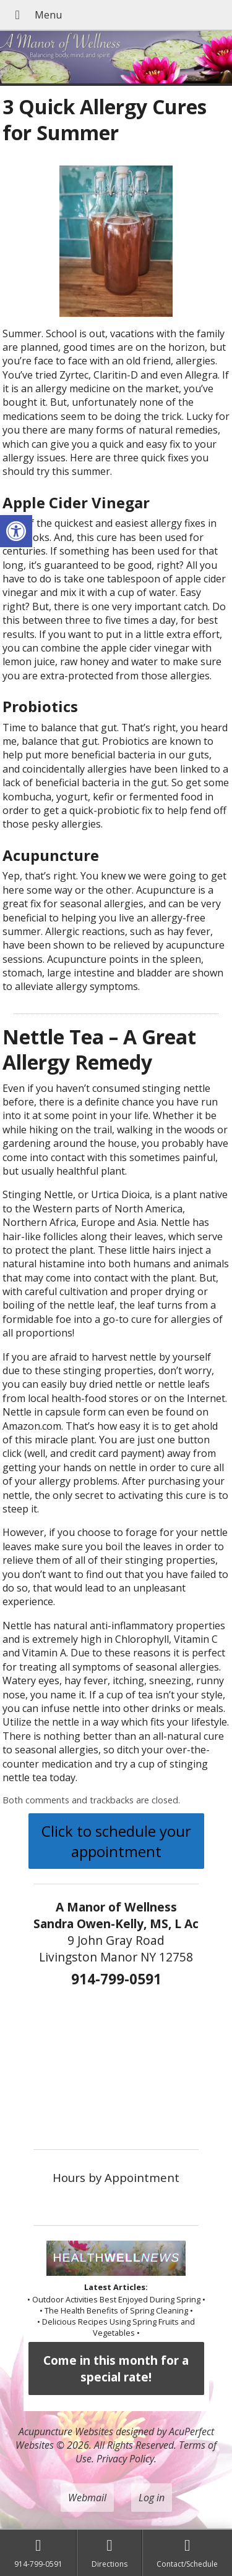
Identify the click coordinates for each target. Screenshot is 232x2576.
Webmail (87, 2497)
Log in (152, 2497)
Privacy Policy (125, 2458)
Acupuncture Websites (66, 2431)
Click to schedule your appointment (116, 1841)
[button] (16, 531)
